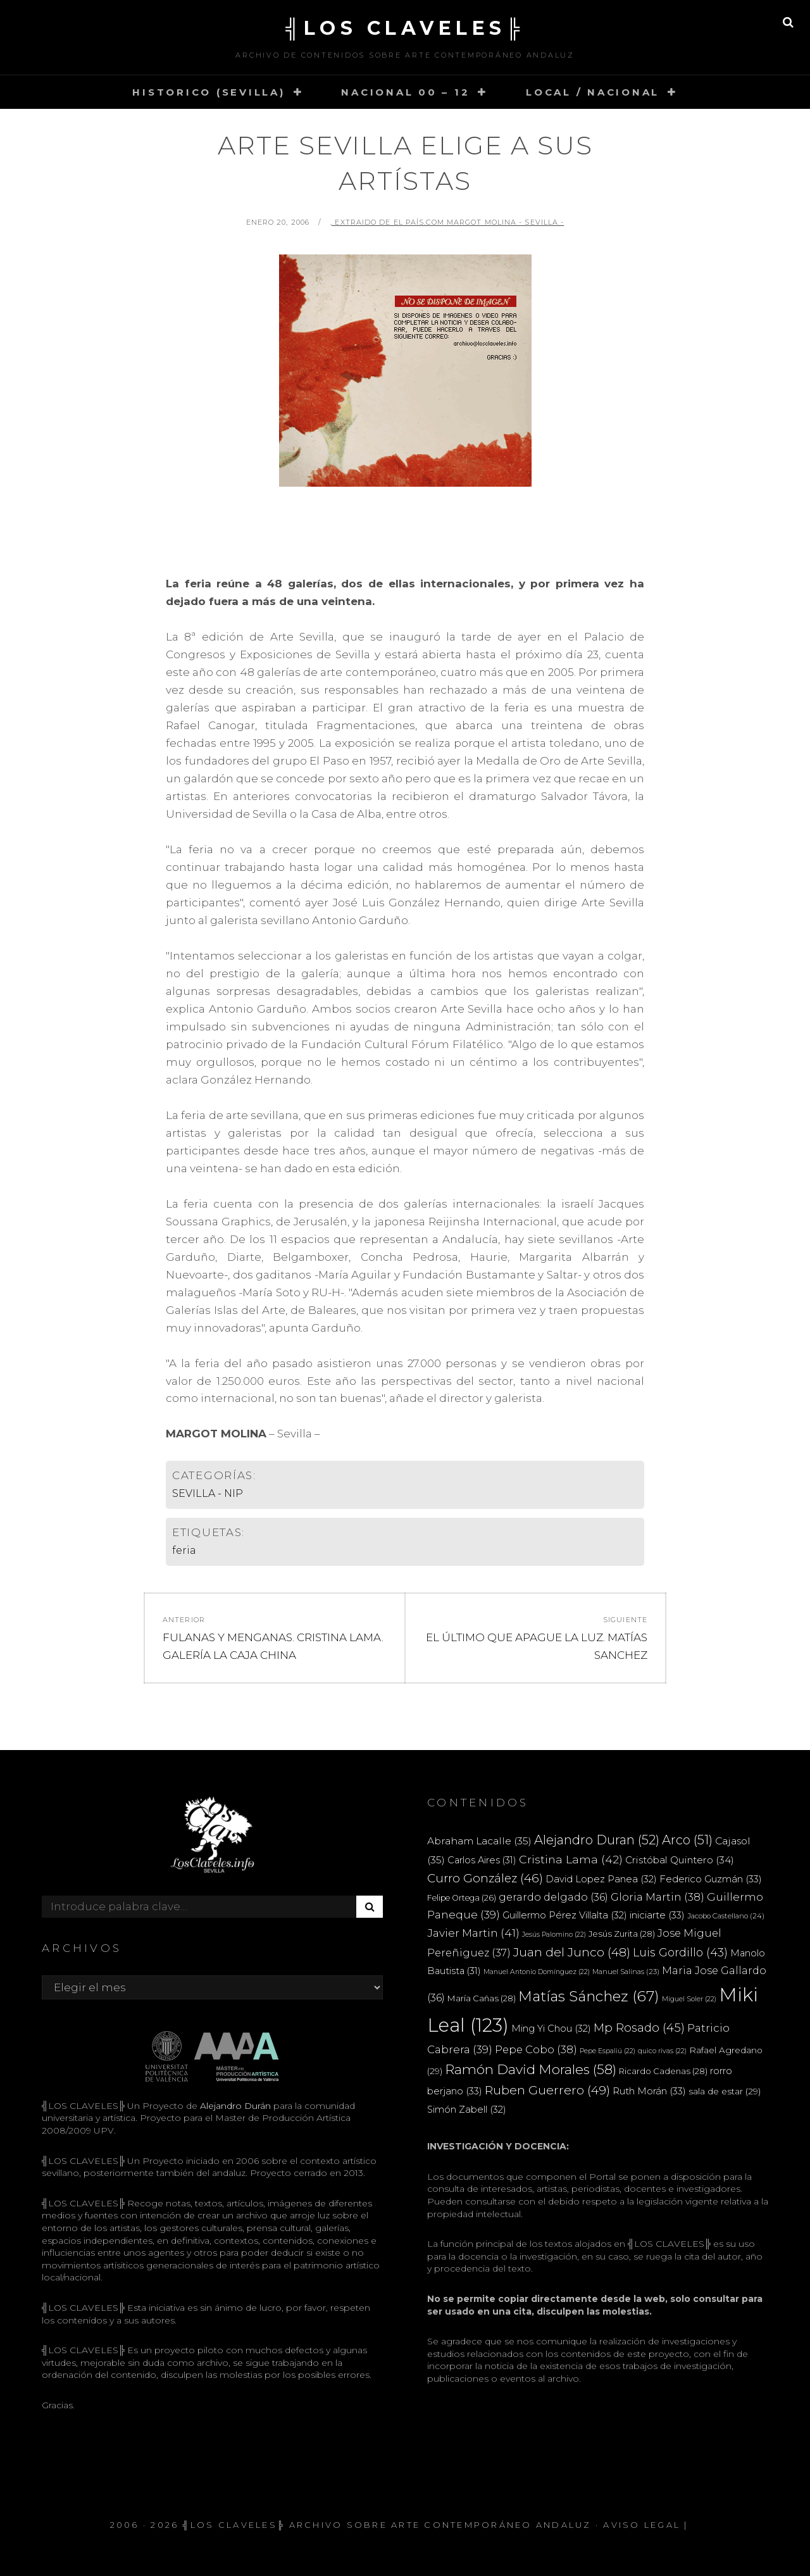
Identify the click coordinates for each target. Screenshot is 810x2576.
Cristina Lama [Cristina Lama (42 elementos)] (571, 1859)
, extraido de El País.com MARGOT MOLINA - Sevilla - (447, 222)
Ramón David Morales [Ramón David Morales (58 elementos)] (530, 2069)
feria (184, 1550)
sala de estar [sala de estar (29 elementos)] (724, 2091)
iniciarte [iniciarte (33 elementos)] (657, 1915)
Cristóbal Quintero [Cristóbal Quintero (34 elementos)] (679, 1860)
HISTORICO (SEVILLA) (208, 92)
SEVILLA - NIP (207, 1493)
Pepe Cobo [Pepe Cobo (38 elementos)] (536, 2049)
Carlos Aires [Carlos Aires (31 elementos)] (481, 1860)
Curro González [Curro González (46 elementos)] (485, 1878)
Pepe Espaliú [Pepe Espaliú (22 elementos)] (607, 2051)
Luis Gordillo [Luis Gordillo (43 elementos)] (680, 1952)
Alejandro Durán (234, 2105)
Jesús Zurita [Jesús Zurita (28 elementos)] (622, 1934)
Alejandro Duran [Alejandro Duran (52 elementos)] (596, 1840)
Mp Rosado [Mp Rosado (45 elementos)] (639, 2027)
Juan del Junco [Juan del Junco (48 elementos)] (571, 1952)
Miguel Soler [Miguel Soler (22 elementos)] (689, 1999)
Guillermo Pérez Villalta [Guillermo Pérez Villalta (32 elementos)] (564, 1915)
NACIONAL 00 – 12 (405, 92)
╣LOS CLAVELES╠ (405, 28)
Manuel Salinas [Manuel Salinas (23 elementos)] (625, 1971)
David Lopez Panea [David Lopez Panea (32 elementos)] (601, 1879)
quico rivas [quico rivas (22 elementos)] (662, 2051)
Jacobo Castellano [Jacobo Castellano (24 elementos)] (725, 1915)
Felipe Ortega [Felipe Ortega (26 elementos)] (461, 1898)
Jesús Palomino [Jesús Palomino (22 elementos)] (554, 1934)
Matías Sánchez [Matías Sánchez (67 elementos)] (588, 1996)
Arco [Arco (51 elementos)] (687, 1840)
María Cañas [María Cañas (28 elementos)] (481, 1998)
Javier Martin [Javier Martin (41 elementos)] (473, 1932)
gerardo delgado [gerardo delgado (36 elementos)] (553, 1897)
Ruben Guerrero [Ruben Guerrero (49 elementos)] (547, 2090)
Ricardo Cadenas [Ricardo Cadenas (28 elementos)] (663, 2071)
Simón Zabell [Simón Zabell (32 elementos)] (466, 2109)
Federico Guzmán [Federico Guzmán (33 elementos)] (710, 1879)
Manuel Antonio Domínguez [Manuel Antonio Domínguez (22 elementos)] (536, 1972)
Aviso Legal (641, 2525)
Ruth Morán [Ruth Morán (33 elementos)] (649, 2091)
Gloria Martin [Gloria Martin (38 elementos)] (657, 1897)
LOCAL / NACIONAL (592, 92)
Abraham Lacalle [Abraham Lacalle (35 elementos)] (479, 1841)
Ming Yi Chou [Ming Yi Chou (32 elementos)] (551, 2028)
